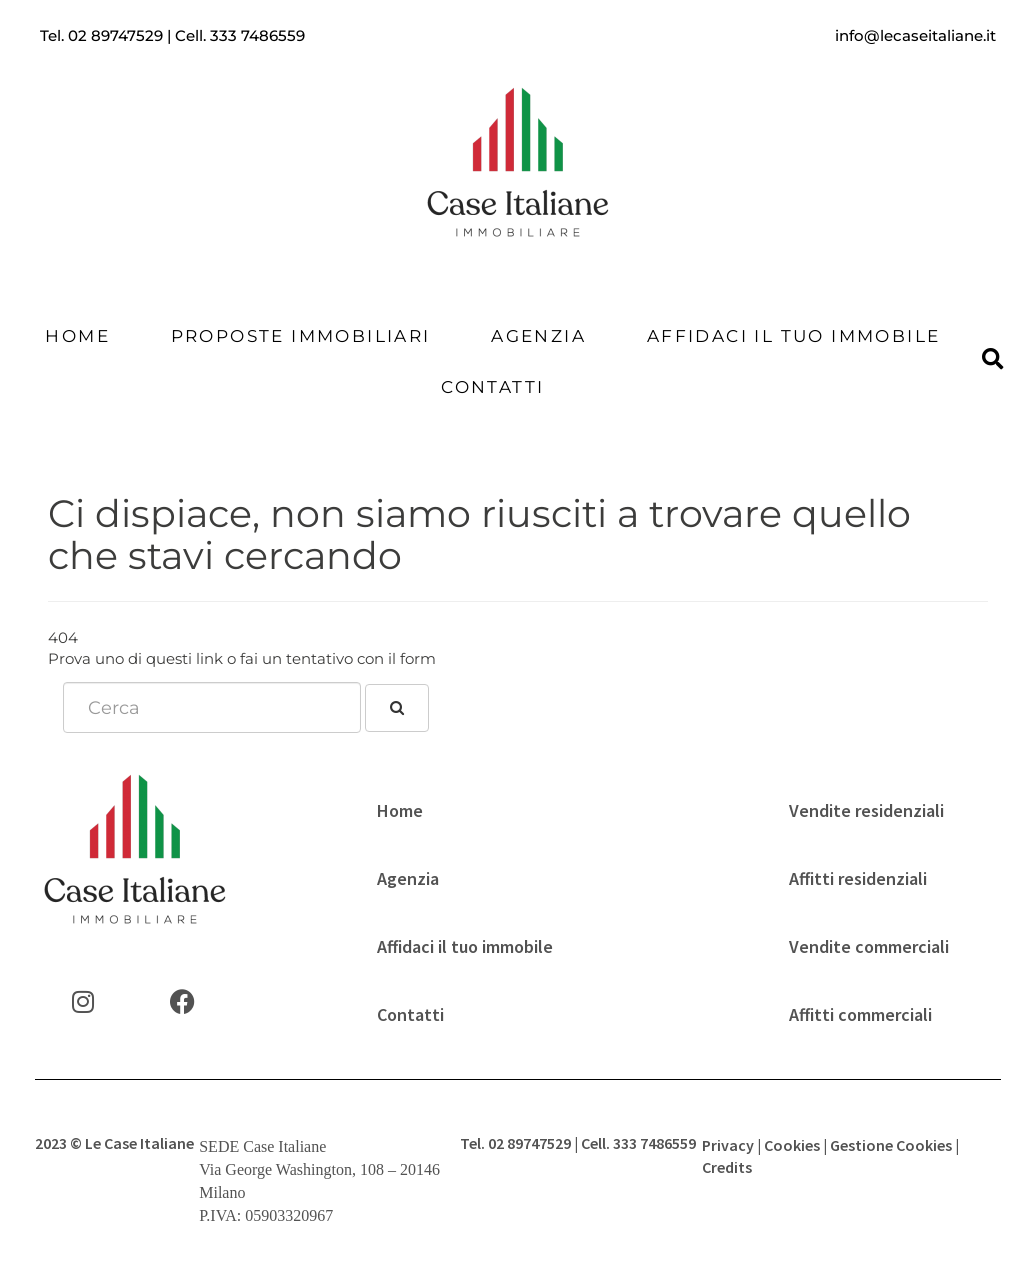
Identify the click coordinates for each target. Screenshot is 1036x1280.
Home (77, 336)
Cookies (792, 1145)
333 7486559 (257, 35)
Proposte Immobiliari (301, 336)
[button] (992, 359)
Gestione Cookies (891, 1145)
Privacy (728, 1145)
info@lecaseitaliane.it (915, 35)
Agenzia (538, 336)
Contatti (492, 387)
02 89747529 (115, 35)
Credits (727, 1167)
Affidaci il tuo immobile (794, 336)
